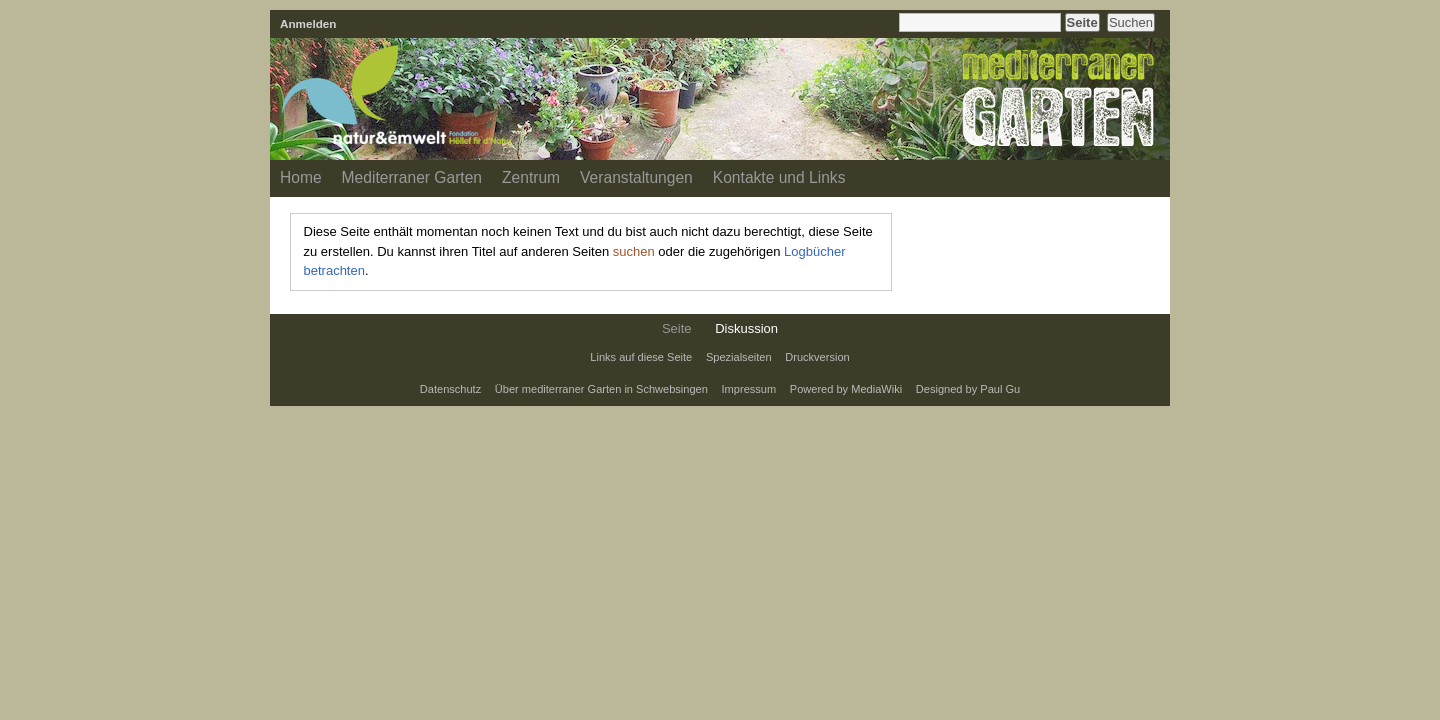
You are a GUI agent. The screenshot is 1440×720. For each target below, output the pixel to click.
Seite (677, 328)
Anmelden (308, 23)
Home (301, 177)
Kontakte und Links (779, 177)
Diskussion (746, 328)
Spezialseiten (739, 357)
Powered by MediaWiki (846, 389)
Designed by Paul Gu (968, 389)
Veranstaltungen (636, 177)
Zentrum (531, 177)
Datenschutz (450, 389)
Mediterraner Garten (412, 177)
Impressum (749, 389)
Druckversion (817, 357)
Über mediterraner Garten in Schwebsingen (601, 389)
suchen (634, 251)
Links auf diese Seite (641, 357)
